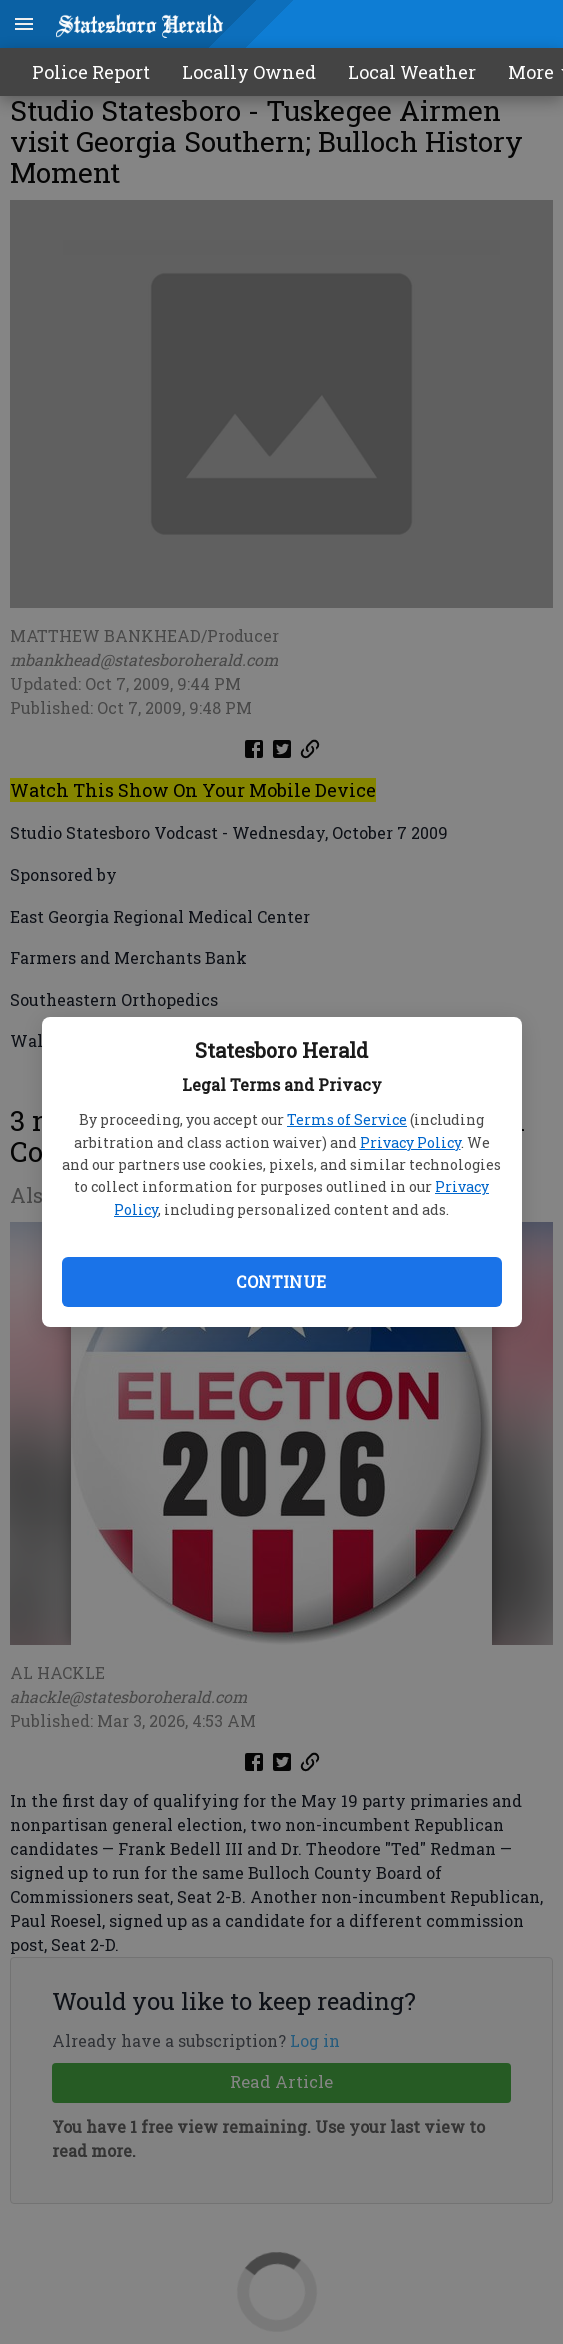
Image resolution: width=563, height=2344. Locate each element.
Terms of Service (347, 1119)
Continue (281, 1281)
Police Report (91, 72)
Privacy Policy (410, 1142)
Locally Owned (249, 72)
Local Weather (412, 72)
